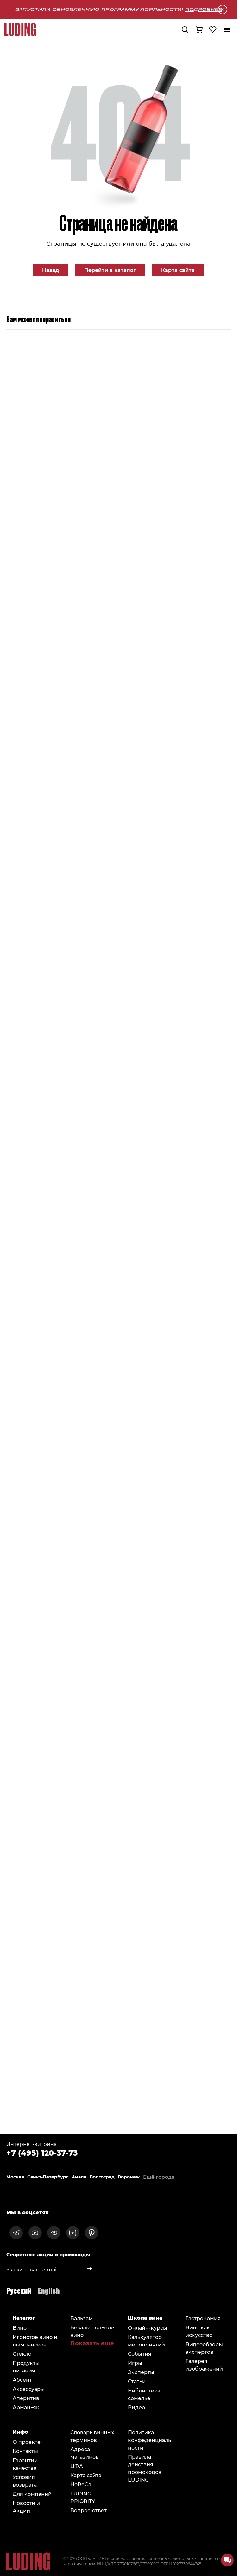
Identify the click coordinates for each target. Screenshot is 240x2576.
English (49, 2290)
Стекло (22, 2353)
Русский (18, 2290)
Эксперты (141, 2372)
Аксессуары (29, 2388)
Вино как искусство (199, 2331)
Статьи (137, 2381)
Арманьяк (26, 2407)
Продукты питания (26, 2366)
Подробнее (203, 9)
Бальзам (81, 2318)
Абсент (22, 2379)
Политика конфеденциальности (149, 2440)
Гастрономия (203, 2318)
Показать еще (92, 2343)
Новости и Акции (26, 2507)
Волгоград (102, 2177)
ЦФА (76, 2466)
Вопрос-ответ (88, 2510)
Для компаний (32, 2493)
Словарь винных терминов (92, 2436)
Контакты (25, 2451)
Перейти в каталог (110, 270)
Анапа (79, 2177)
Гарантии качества (25, 2464)
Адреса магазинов (84, 2453)
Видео (136, 2407)
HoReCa (81, 2484)
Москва (15, 2177)
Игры (135, 2362)
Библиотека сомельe (144, 2394)
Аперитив (26, 2398)
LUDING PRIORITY (82, 2497)
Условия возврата (25, 2481)
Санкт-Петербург (47, 2177)
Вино (20, 2327)
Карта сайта (178, 270)
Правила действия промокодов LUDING (144, 2468)
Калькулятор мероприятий (146, 2340)
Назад (50, 270)
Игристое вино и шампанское (35, 2340)
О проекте (27, 2441)
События (139, 2353)
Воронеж (129, 2177)
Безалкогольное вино (92, 2331)
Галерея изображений (204, 2365)
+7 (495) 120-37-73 (42, 2152)
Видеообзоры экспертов (204, 2348)
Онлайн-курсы (147, 2327)
